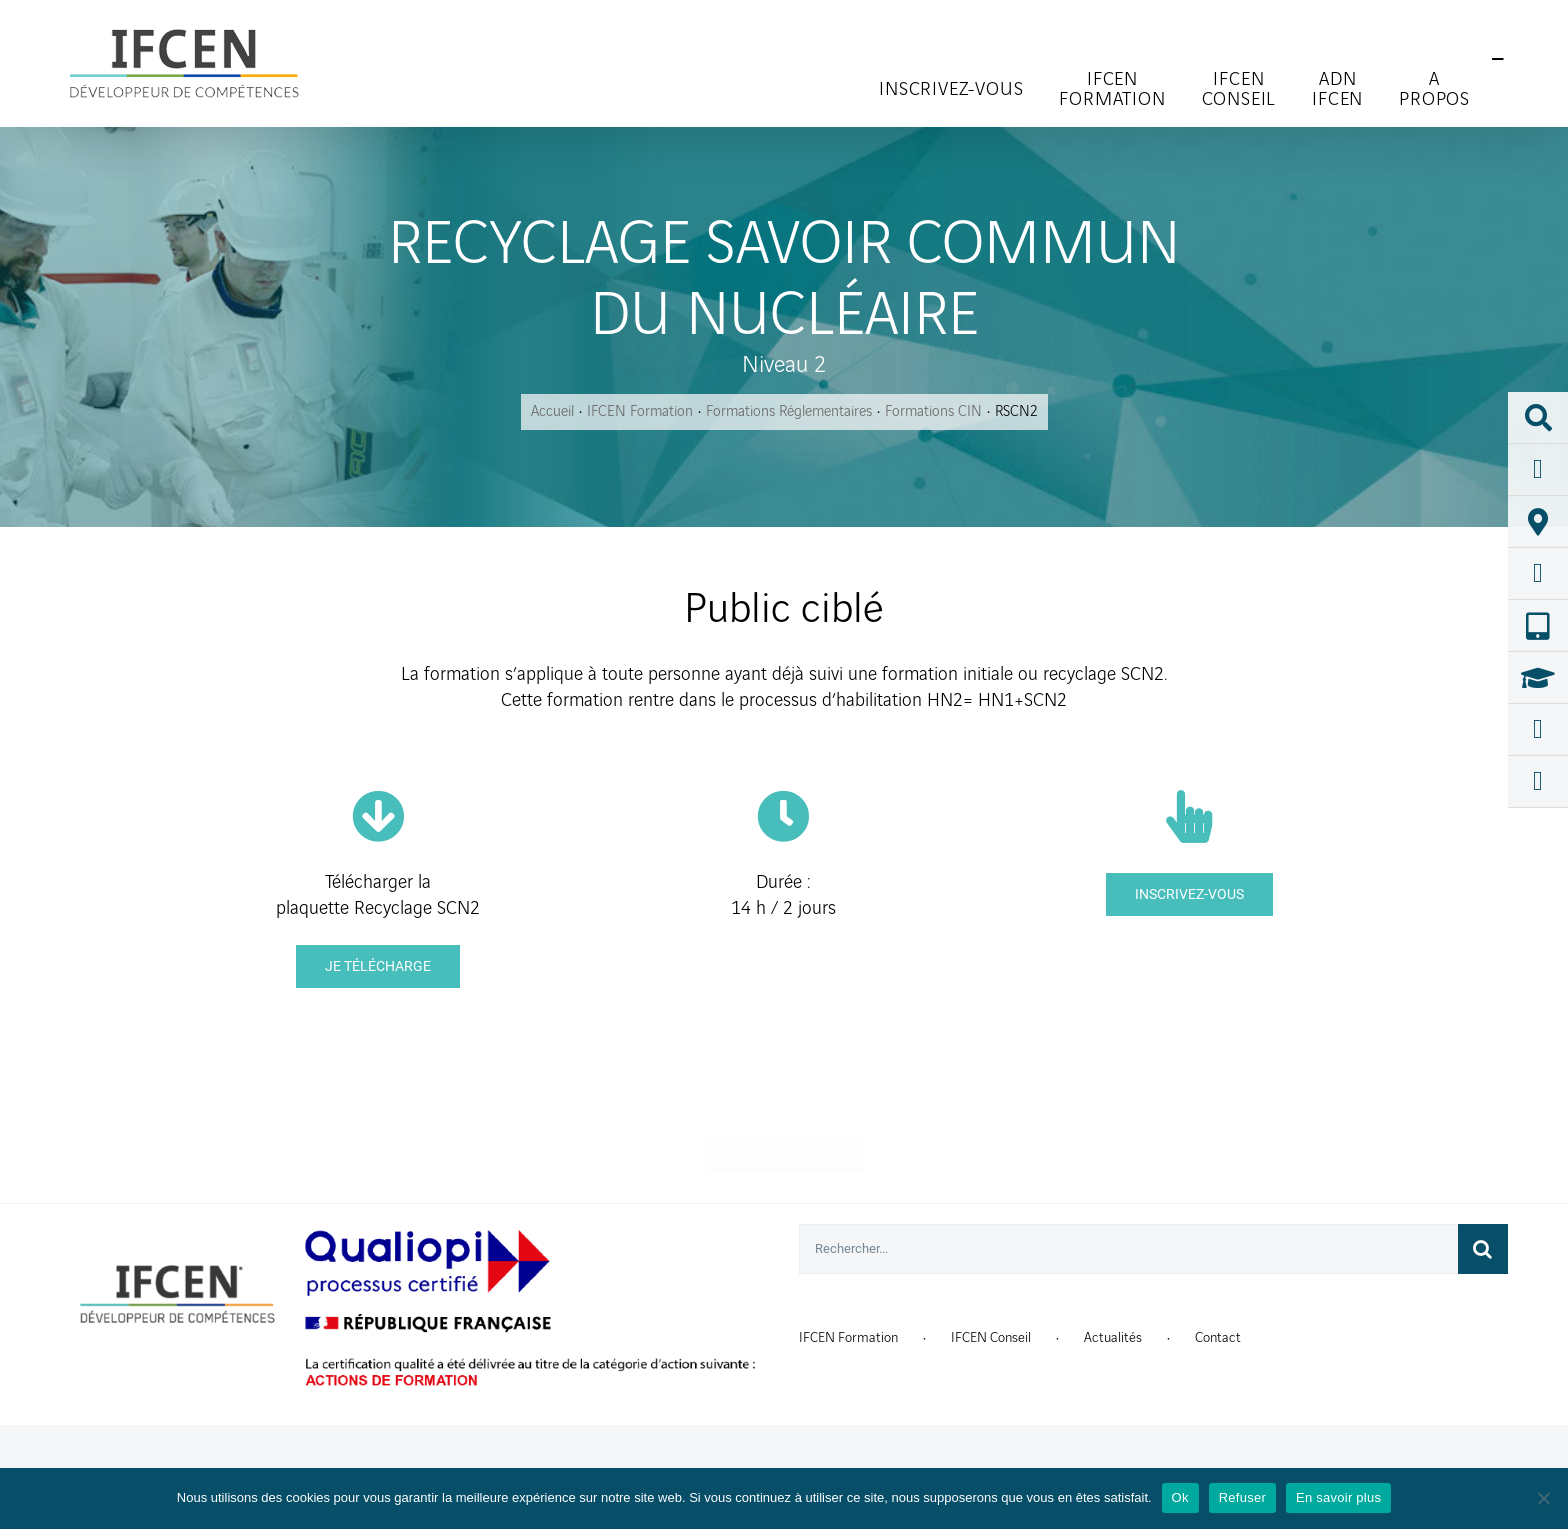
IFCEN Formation (848, 1337)
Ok (1180, 1497)
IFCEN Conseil (991, 1337)
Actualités (1113, 1337)
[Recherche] (1483, 1249)
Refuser (1242, 1497)
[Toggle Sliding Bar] (1498, 60)
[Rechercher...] (1128, 1249)
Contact (1218, 1337)
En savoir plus (1338, 1497)
